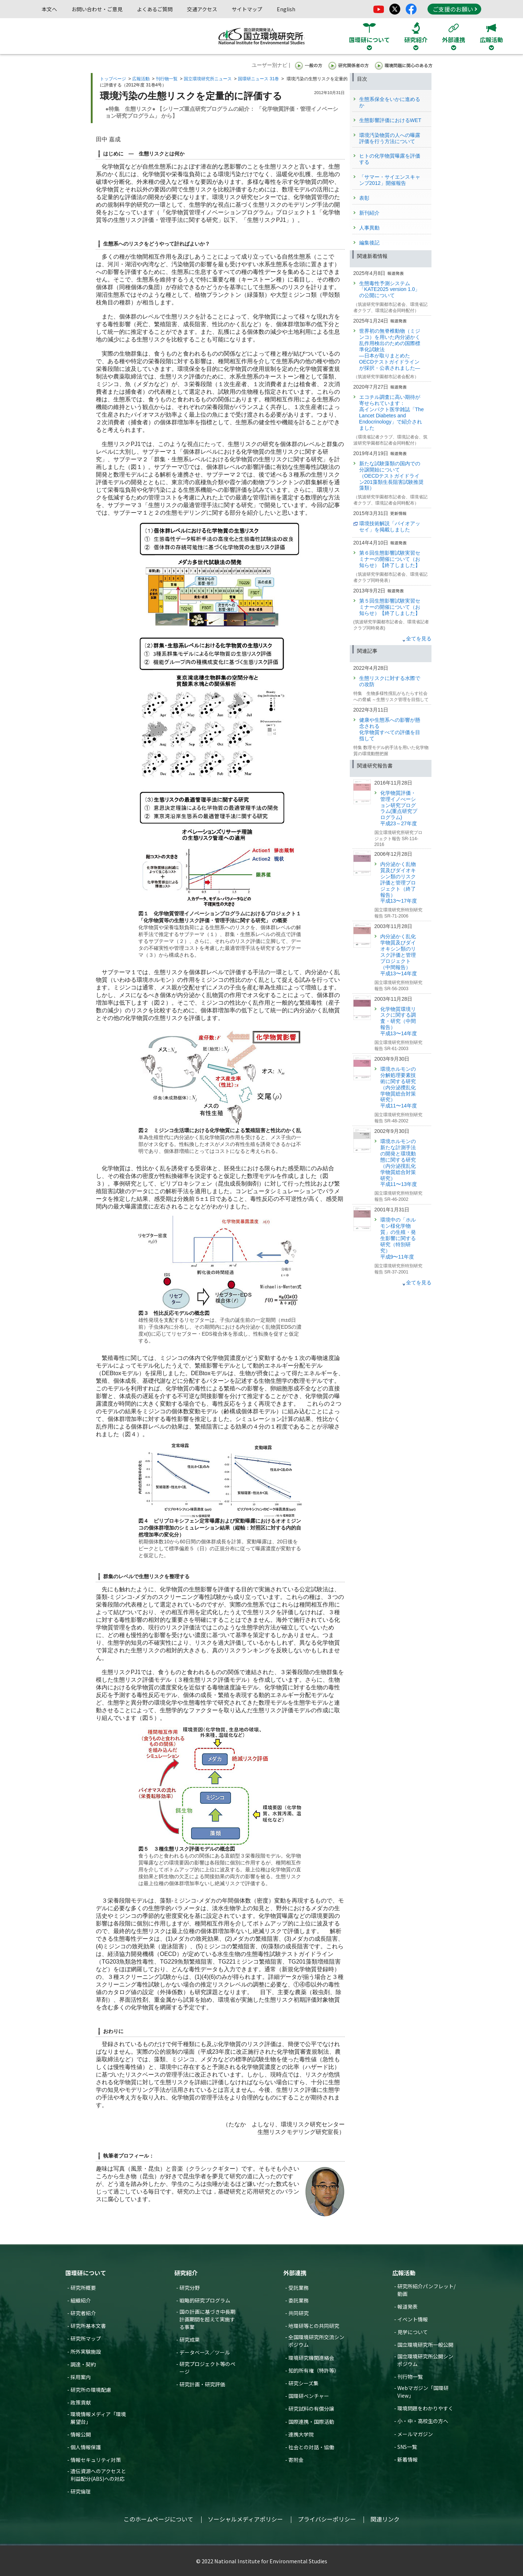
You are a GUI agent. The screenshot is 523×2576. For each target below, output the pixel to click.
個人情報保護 (85, 2447)
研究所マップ (85, 2338)
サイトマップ (247, 9)
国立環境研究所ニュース (208, 78)
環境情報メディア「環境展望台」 (98, 2417)
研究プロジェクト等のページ (207, 2367)
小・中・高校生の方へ (422, 2421)
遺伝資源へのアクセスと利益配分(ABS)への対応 (98, 2474)
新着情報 (407, 2459)
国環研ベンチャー (308, 2395)
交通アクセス (202, 9)
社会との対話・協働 (311, 2447)
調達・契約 (83, 2364)
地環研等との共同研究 (313, 2325)
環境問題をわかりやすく (425, 2408)
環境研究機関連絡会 (311, 2357)
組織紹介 (80, 2300)
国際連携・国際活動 (311, 2421)
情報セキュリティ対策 (95, 2459)
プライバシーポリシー (327, 2519)
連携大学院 (301, 2434)
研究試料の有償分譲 (311, 2408)
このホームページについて (158, 2519)
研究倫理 (80, 2491)
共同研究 (298, 2313)
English (286, 9)
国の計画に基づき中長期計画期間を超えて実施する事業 (207, 2319)
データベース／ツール (204, 2352)
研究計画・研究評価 (202, 2384)
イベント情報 (412, 2319)
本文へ (49, 9)
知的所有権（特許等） (313, 2370)
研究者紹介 (83, 2313)
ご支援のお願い (455, 9)
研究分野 (189, 2287)
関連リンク (385, 2519)
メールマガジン (415, 2434)
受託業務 (298, 2287)
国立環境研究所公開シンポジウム (425, 2360)
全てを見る (418, 638)
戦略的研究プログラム (204, 2300)
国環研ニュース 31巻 (258, 78)
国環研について (85, 2272)
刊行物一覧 (167, 78)
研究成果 (189, 2339)
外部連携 (295, 2272)
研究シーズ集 (303, 2383)
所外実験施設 (85, 2351)
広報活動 (141, 78)
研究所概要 (83, 2287)
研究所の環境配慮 (90, 2389)
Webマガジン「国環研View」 (423, 2391)
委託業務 (298, 2300)
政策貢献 (80, 2402)
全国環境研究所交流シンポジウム (316, 2340)
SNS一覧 (407, 2446)
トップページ (113, 78)
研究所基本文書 (88, 2325)
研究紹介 (186, 2272)
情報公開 (80, 2434)
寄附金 (296, 2459)
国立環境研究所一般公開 (425, 2344)
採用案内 (80, 2377)
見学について (412, 2332)
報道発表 (407, 2306)
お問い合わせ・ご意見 (97, 9)
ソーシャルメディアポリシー (245, 2519)
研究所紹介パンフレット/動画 (426, 2290)
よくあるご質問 (155, 9)
